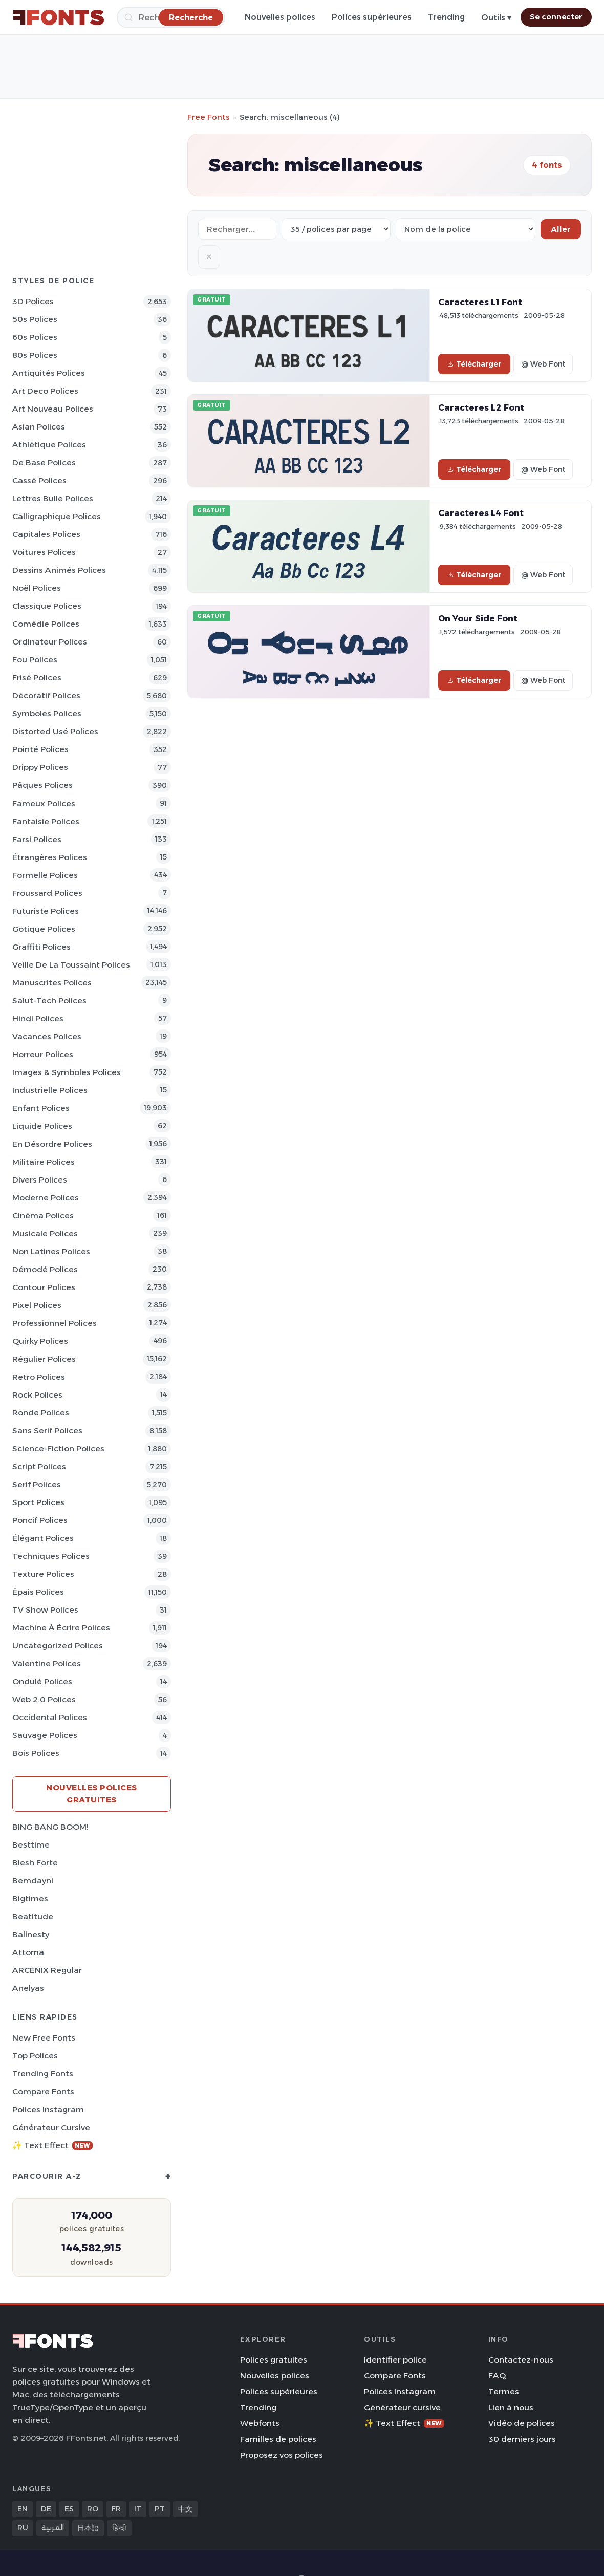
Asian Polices (38, 427)
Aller (561, 229)
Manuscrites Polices (52, 983)
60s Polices (34, 337)
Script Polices (39, 1466)
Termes (503, 2391)
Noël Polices (36, 588)
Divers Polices (39, 1180)
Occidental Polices (49, 1717)
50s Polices (34, 319)
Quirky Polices (40, 1341)
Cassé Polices (39, 480)
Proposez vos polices (281, 2455)
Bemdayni (32, 1880)
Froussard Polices (47, 893)
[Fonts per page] (336, 229)
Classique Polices (46, 606)
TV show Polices (45, 1610)
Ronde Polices (40, 1413)
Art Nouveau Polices (52, 409)
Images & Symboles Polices (66, 1072)
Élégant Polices (43, 1538)
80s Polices (34, 355)
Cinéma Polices (43, 1215)
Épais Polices (38, 1592)
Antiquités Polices (48, 373)
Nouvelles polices (280, 17)
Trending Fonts (42, 2073)
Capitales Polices (46, 534)
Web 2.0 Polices (44, 1699)
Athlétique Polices (49, 444)
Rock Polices (37, 1395)
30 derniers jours (522, 2439)
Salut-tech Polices (49, 1000)
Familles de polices (278, 2439)
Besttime (31, 1845)
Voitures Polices (44, 552)
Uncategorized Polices (57, 1645)
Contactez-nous (520, 2360)
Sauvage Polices (44, 1735)
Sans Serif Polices (47, 1430)
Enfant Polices (41, 1108)
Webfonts (259, 2423)
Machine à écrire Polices (61, 1628)
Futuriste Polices (45, 911)
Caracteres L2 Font (481, 407)
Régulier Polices (44, 1359)
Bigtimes (30, 1898)
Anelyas (28, 1988)
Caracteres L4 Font (481, 513)
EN (22, 2509)
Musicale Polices (45, 1233)
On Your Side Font (477, 618)
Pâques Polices (42, 785)
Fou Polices (34, 659)
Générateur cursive (51, 2127)
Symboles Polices (46, 713)
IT (137, 2509)
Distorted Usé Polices (55, 731)
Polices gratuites (273, 2360)
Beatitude (32, 1916)
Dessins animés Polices (59, 570)
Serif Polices (36, 1484)
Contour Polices (43, 1287)
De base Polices (44, 462)
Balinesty (30, 1934)
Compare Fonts (43, 2091)
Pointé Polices (40, 749)
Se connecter (556, 17)
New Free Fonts (43, 2038)
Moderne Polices (45, 1198)
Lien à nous (510, 2407)
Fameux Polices (43, 803)
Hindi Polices (37, 1018)
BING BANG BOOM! (50, 1827)
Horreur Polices (42, 1054)
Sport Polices (38, 1502)
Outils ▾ (496, 18)
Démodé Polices (45, 1269)
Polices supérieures (372, 17)
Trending (446, 17)
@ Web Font (543, 364)
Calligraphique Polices (56, 516)
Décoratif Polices (46, 695)
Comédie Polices (45, 624)
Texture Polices (43, 1574)
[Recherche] (191, 17)
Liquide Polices (42, 1126)
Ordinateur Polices (49, 642)
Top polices (35, 2055)
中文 (185, 2509)
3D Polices (33, 301)
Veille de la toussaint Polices (71, 965)
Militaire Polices (43, 1162)
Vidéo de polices (521, 2423)
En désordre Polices (52, 1144)
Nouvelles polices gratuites (91, 1794)
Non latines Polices (51, 1251)
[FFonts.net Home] (58, 17)
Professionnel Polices (54, 1323)
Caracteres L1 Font (480, 302)
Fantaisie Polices (45, 821)
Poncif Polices (40, 1520)
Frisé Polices (36, 677)
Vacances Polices (46, 1036)
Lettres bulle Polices (52, 498)
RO (92, 2509)
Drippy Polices (40, 767)
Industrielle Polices (50, 1090)
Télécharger (474, 364)
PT (160, 2509)
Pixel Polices (36, 1305)
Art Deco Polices (45, 391)
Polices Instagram (48, 2109)
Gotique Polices (43, 929)
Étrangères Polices (49, 857)
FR (116, 2509)
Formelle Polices (45, 875)
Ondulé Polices (42, 1681)
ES (69, 2509)
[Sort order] (465, 229)
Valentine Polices (46, 1663)
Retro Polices (38, 1377)
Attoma (28, 1952)
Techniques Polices (51, 1556)
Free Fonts (208, 117)
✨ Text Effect (52, 2145)
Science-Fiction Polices (58, 1448)
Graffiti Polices (41, 947)
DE (46, 2509)
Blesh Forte (35, 1862)
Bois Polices (35, 1753)
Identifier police (395, 2360)
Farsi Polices (36, 839)
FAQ (497, 2375)
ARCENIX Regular (47, 1970)
